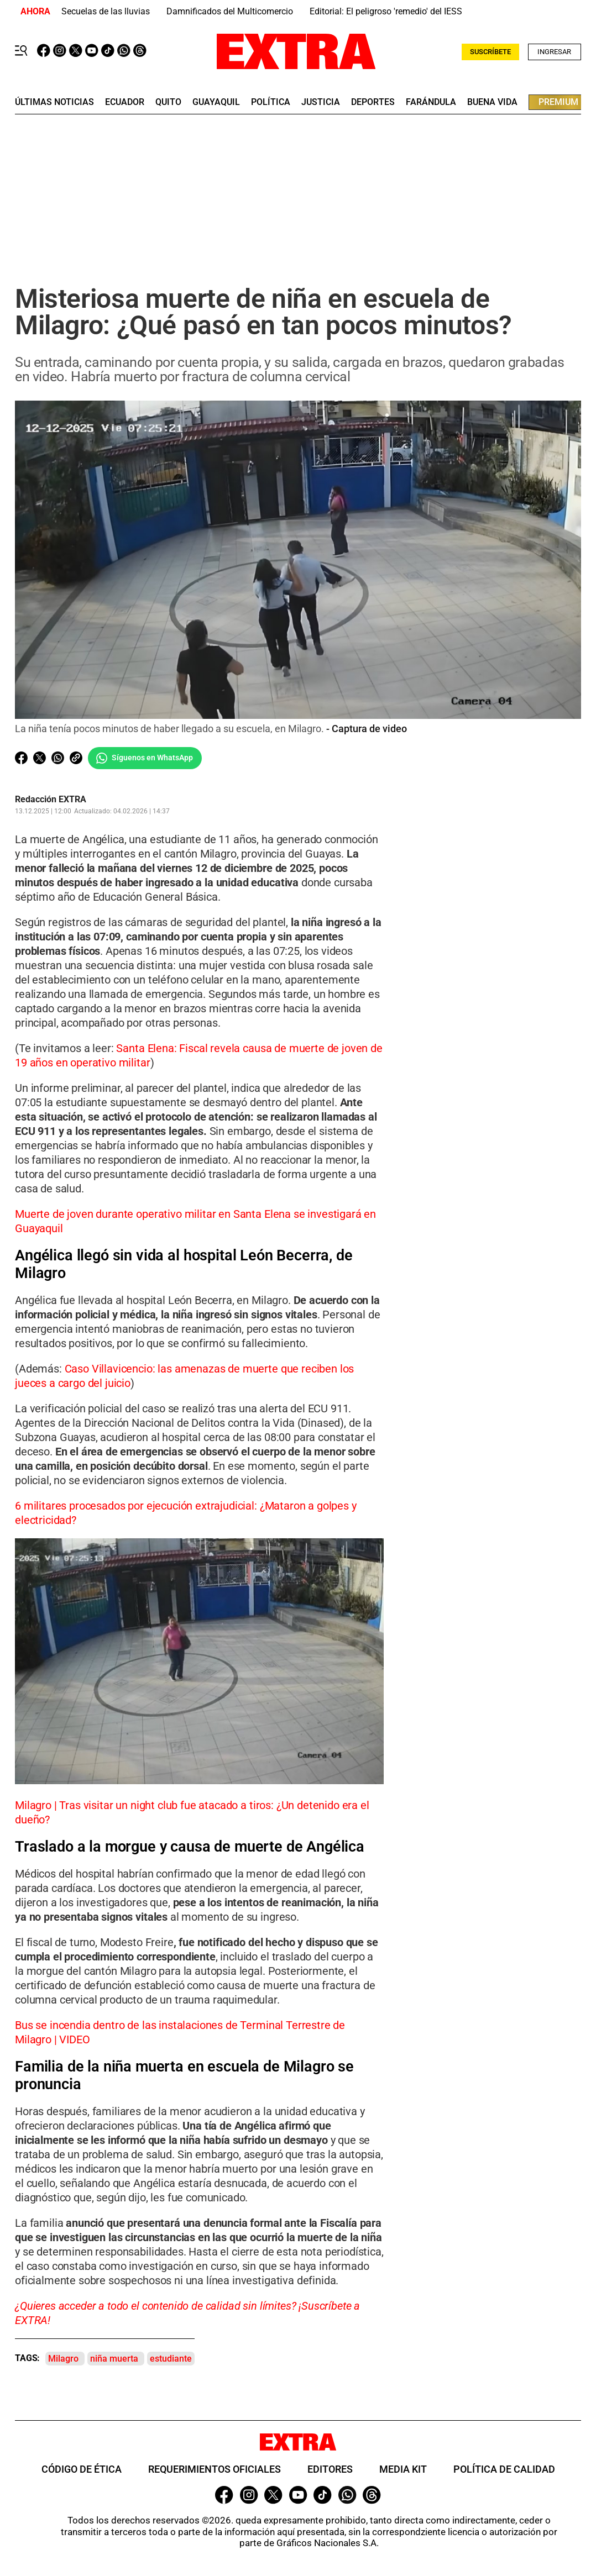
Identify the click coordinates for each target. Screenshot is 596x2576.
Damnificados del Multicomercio (229, 11)
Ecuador (124, 102)
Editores (330, 2469)
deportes (373, 102)
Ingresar (554, 52)
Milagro (63, 2358)
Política (270, 102)
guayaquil (216, 102)
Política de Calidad (504, 2469)
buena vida (492, 102)
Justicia (320, 102)
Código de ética (81, 2469)
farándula (431, 102)
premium (558, 102)
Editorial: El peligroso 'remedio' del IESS (386, 11)
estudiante (171, 2358)
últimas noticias (54, 102)
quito (168, 102)
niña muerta (114, 2358)
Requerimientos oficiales (214, 2469)
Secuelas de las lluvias (105, 11)
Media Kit (403, 2469)
